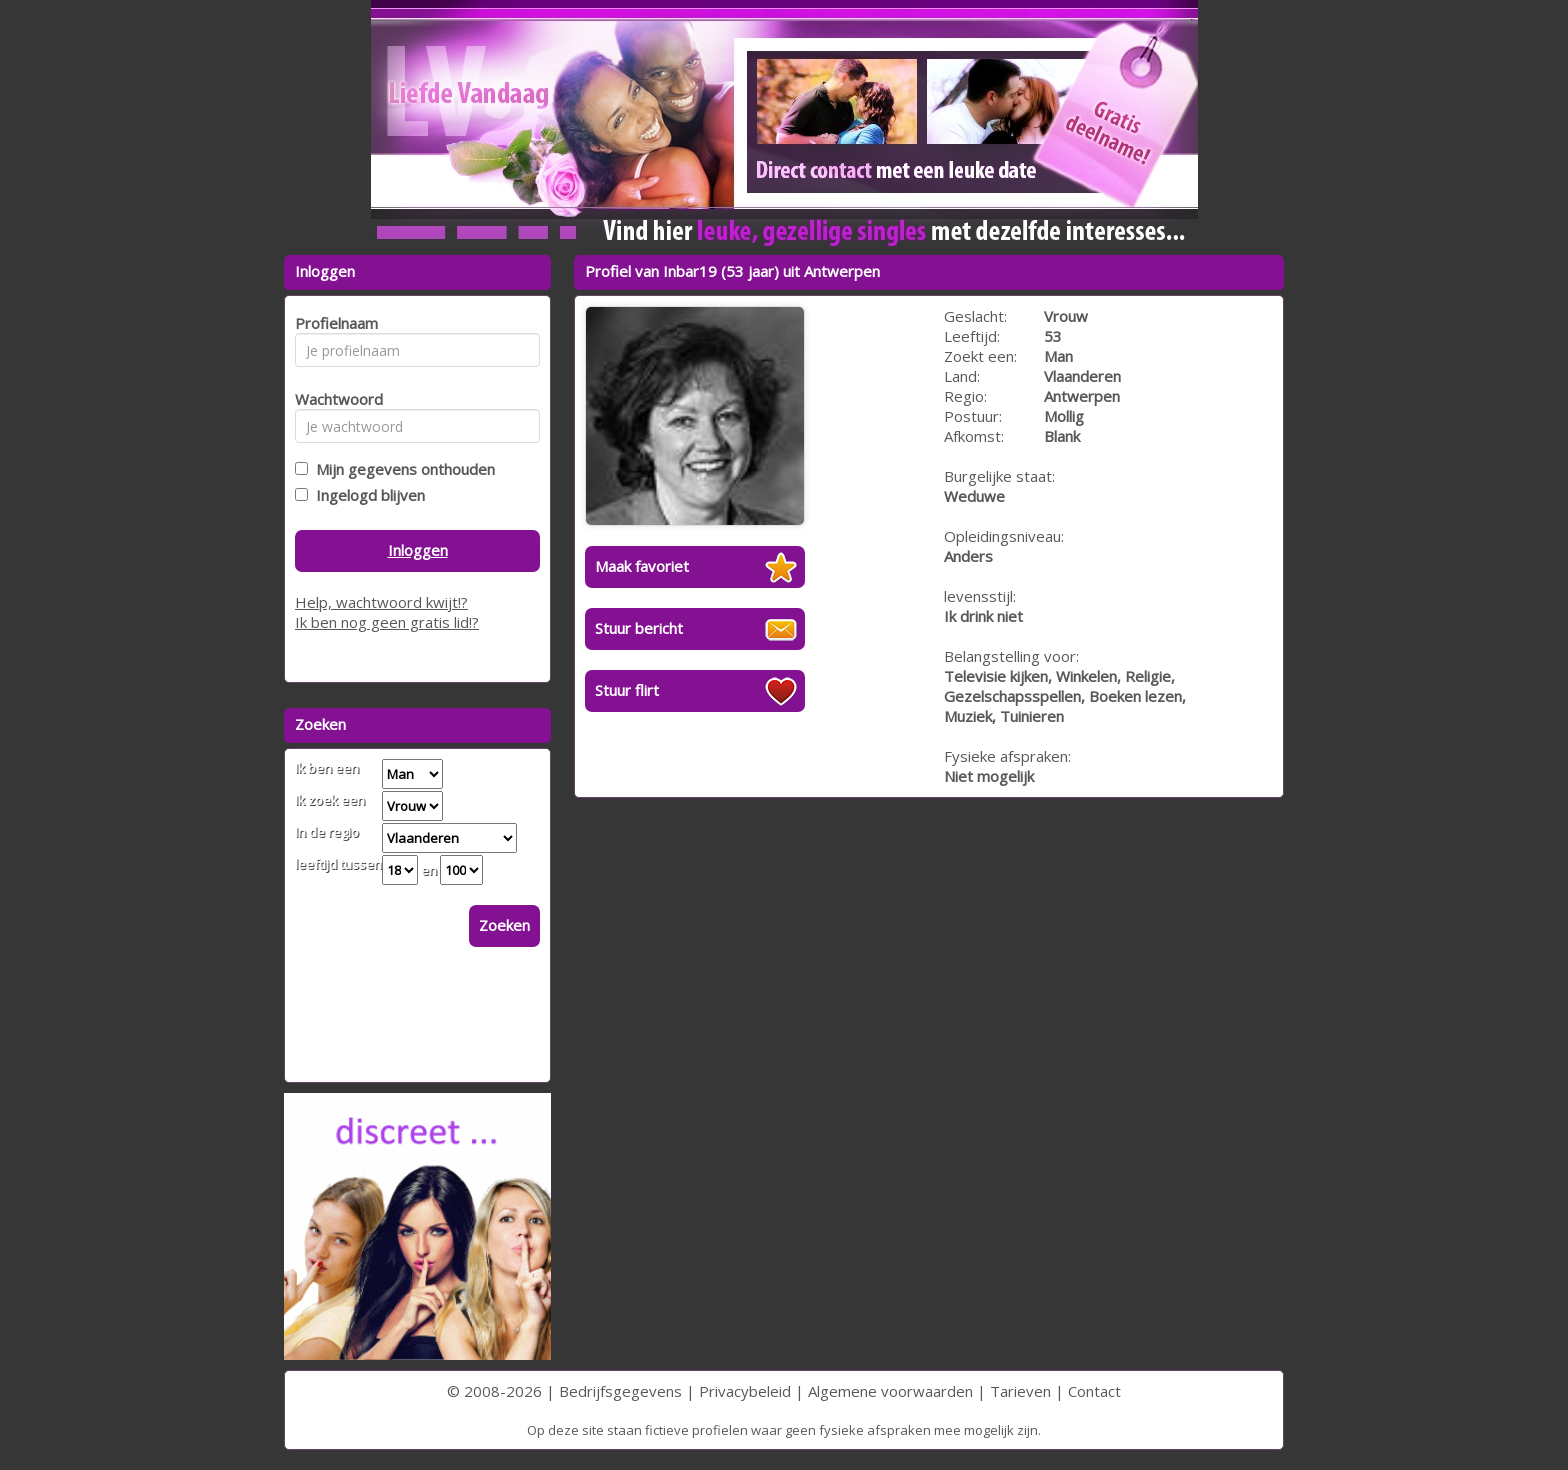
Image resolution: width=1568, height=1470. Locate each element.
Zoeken (504, 925)
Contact (1094, 1391)
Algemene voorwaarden (890, 1391)
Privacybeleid (745, 1391)
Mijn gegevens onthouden (401, 469)
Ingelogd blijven (366, 495)
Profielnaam (333, 323)
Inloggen (418, 550)
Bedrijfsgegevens (620, 1391)
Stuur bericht (639, 628)
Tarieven (1020, 1391)
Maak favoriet (642, 566)
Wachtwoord (333, 399)
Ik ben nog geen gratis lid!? (387, 622)
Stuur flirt (627, 690)
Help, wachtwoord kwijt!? (381, 602)
